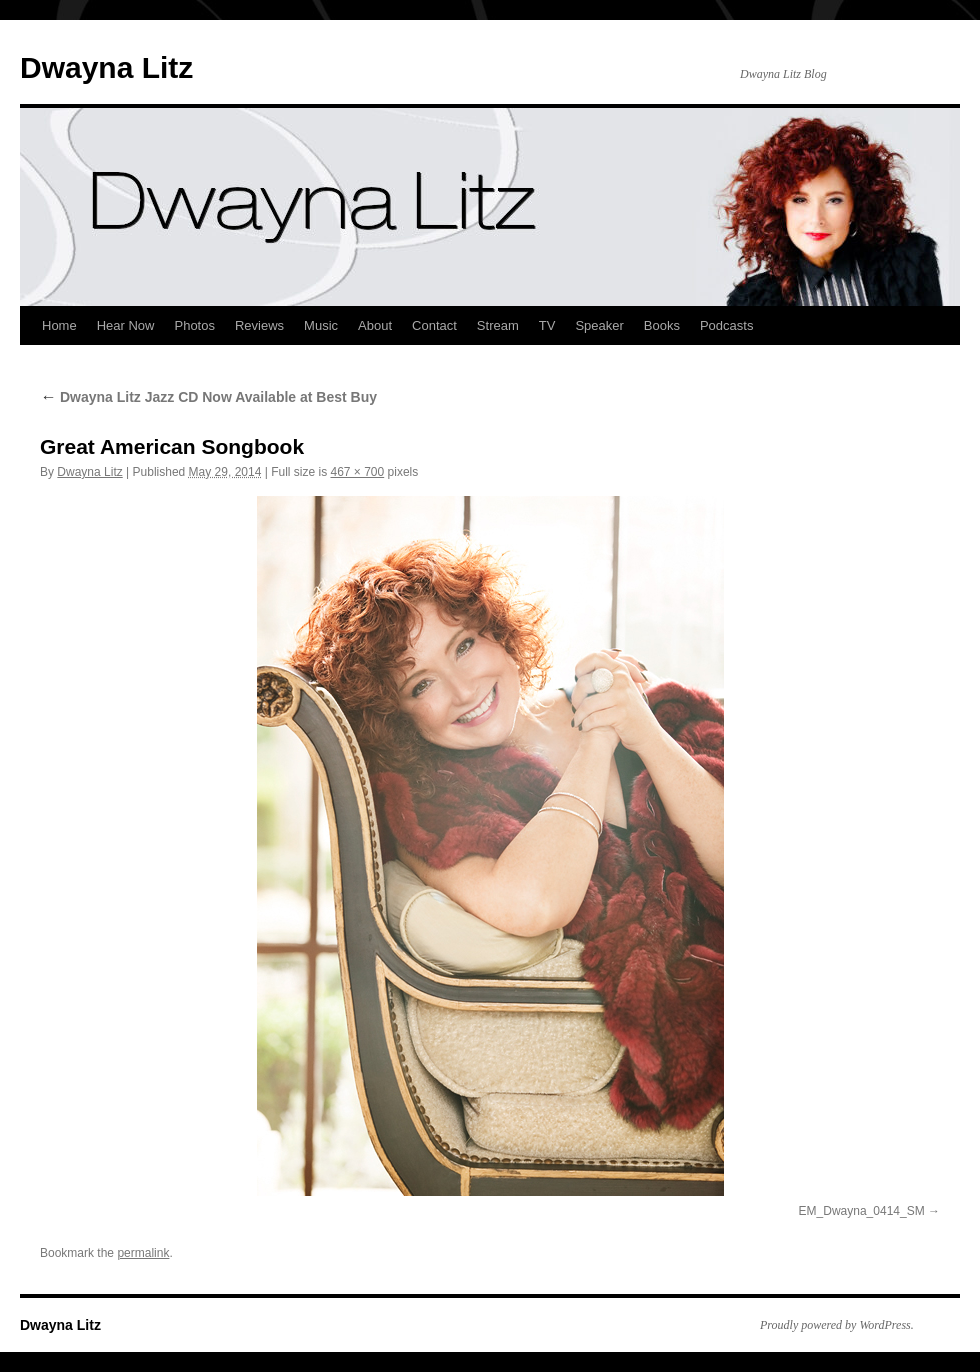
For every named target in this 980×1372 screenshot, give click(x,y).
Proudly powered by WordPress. (837, 1325)
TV (547, 325)
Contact (434, 325)
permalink (143, 1253)
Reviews (259, 325)
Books (662, 325)
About (375, 325)
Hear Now (126, 325)
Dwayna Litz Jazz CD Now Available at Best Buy (208, 397)
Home (59, 325)
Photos (194, 325)
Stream (498, 325)
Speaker (599, 325)
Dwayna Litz (106, 67)
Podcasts (726, 325)
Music (321, 325)
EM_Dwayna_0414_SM (862, 1211)
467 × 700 (357, 472)
